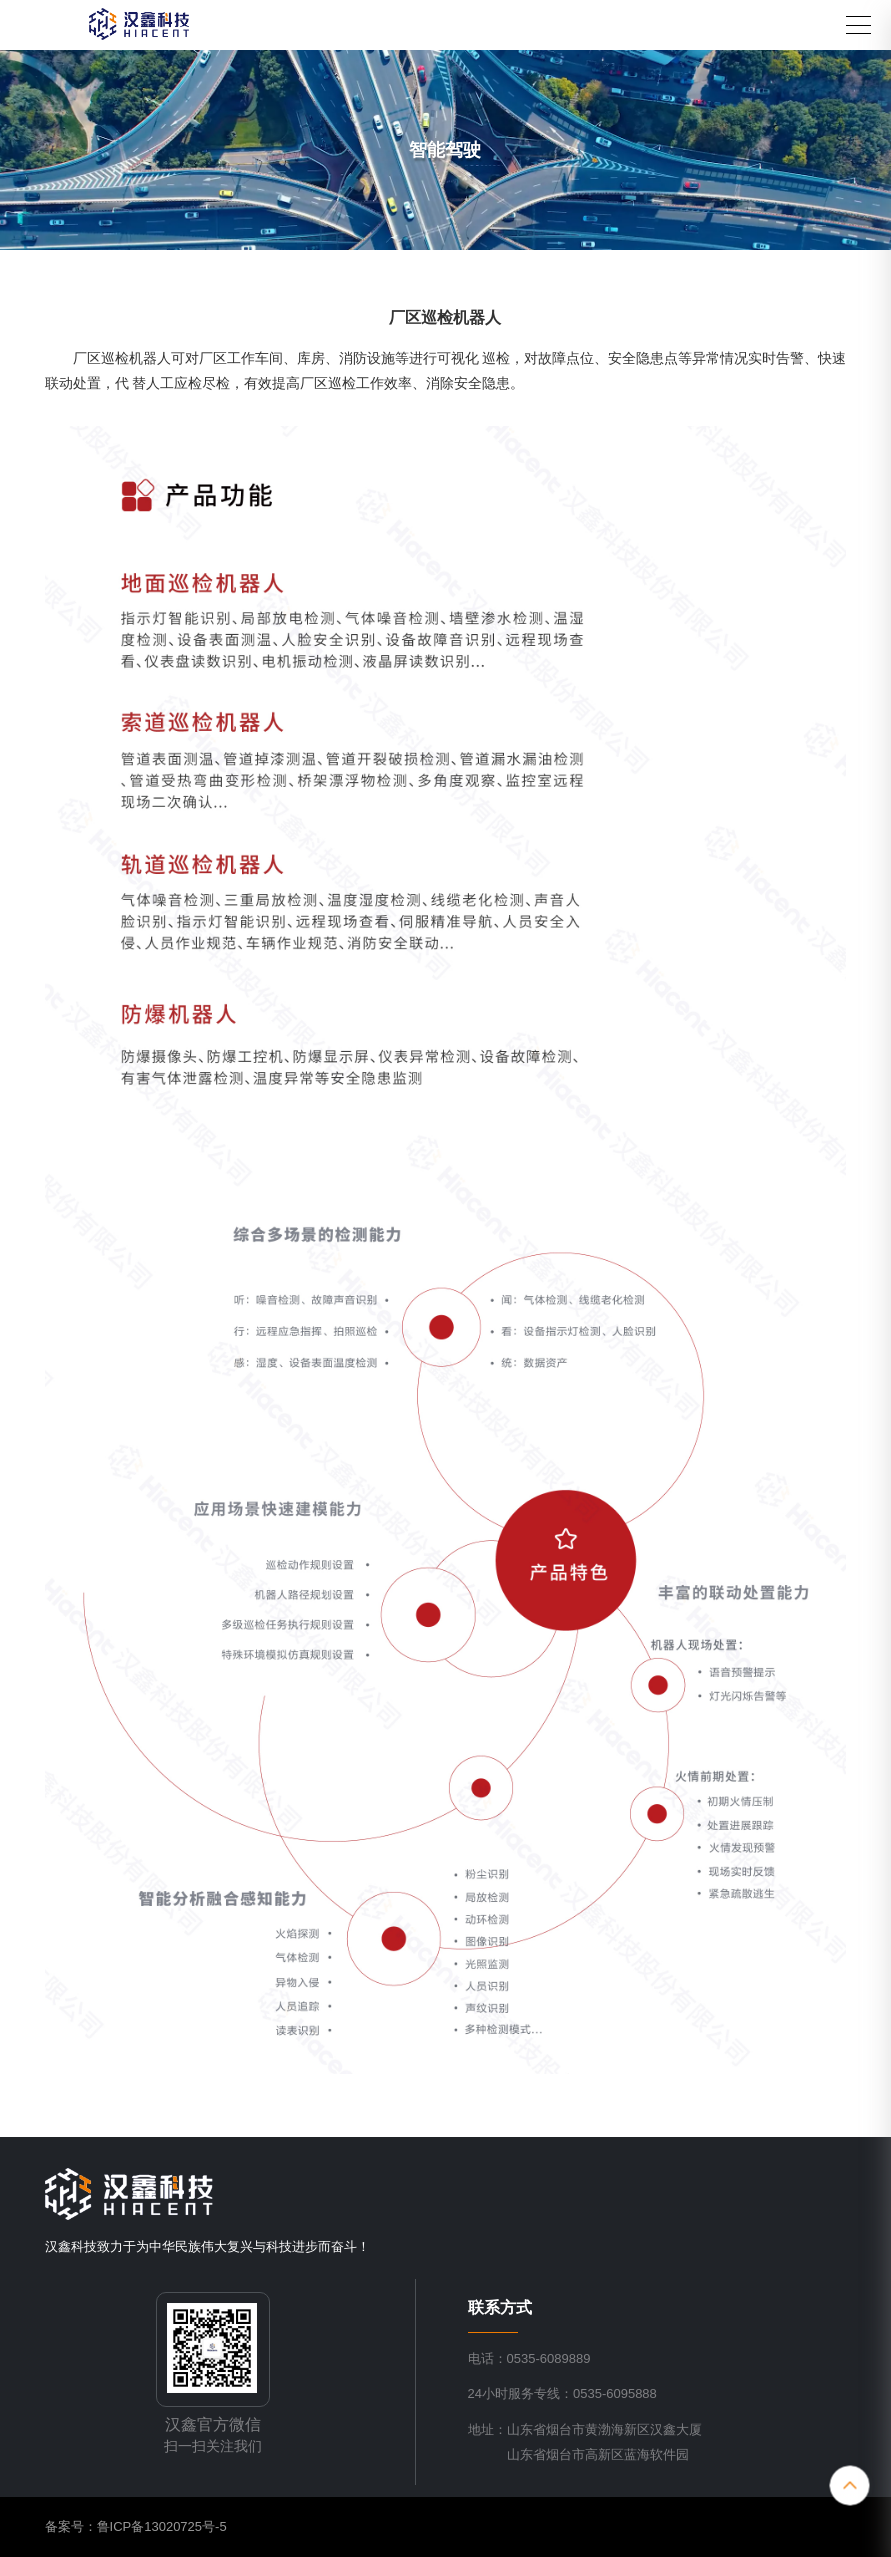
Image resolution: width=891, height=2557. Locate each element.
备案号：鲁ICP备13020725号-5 (136, 2526)
